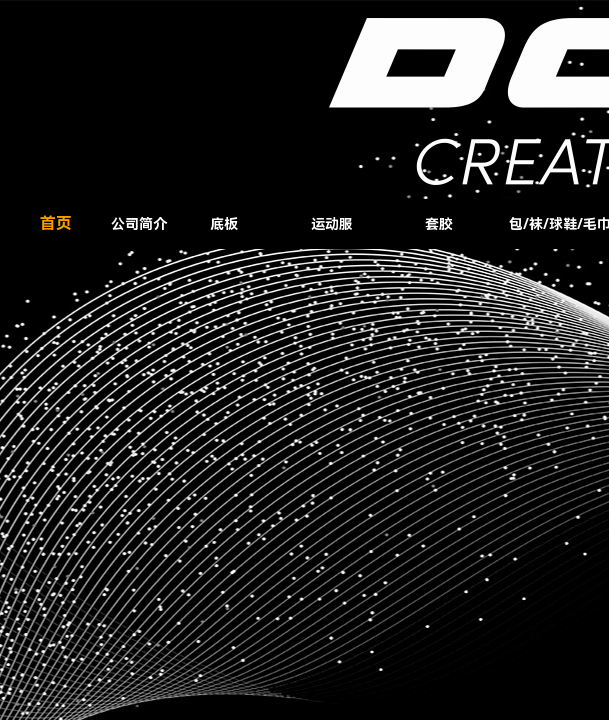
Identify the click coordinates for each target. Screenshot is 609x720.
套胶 (439, 224)
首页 (56, 223)
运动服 (332, 224)
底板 (224, 224)
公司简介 (139, 224)
